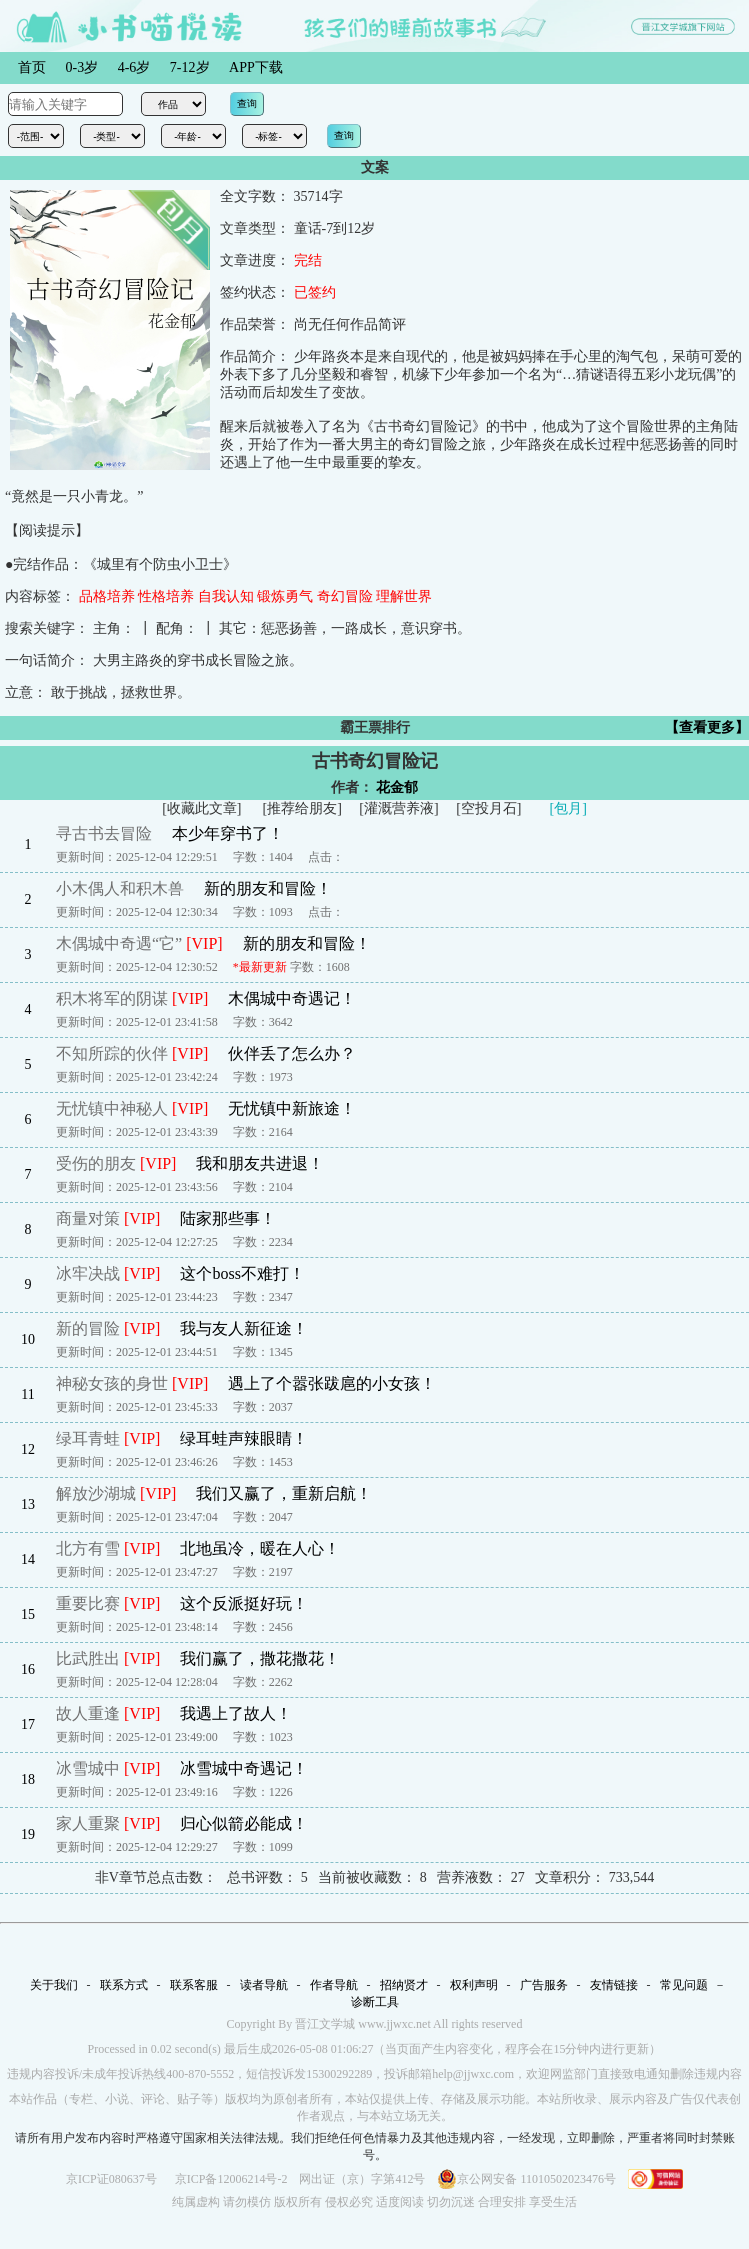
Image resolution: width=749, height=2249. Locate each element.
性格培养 (166, 596)
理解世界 (404, 596)
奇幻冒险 (345, 596)
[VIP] (204, 943)
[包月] (568, 808)
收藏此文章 (202, 808)
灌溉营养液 (399, 808)
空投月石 (489, 808)
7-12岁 (190, 67)
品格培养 (107, 596)
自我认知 (226, 596)
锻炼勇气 (285, 596)
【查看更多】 (707, 727)
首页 (32, 67)
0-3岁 (82, 67)
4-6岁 (134, 67)
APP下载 (256, 67)
